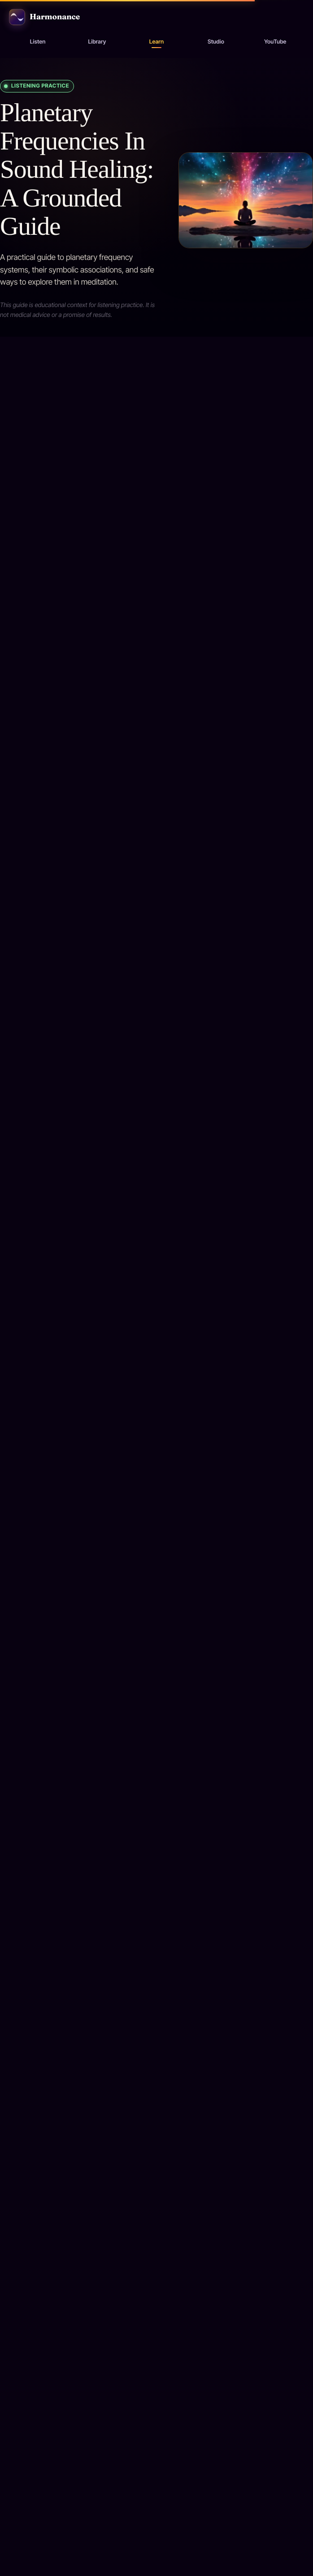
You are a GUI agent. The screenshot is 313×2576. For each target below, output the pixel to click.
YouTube (275, 42)
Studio (216, 42)
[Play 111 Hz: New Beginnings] (36, 1542)
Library (97, 42)
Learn (156, 42)
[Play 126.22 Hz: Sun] (36, 1906)
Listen (38, 42)
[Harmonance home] (156, 17)
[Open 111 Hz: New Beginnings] (156, 1382)
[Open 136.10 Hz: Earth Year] (156, 2112)
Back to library (34, 1181)
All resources (44, 1043)
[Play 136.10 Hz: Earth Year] (36, 2271)
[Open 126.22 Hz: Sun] (156, 1747)
